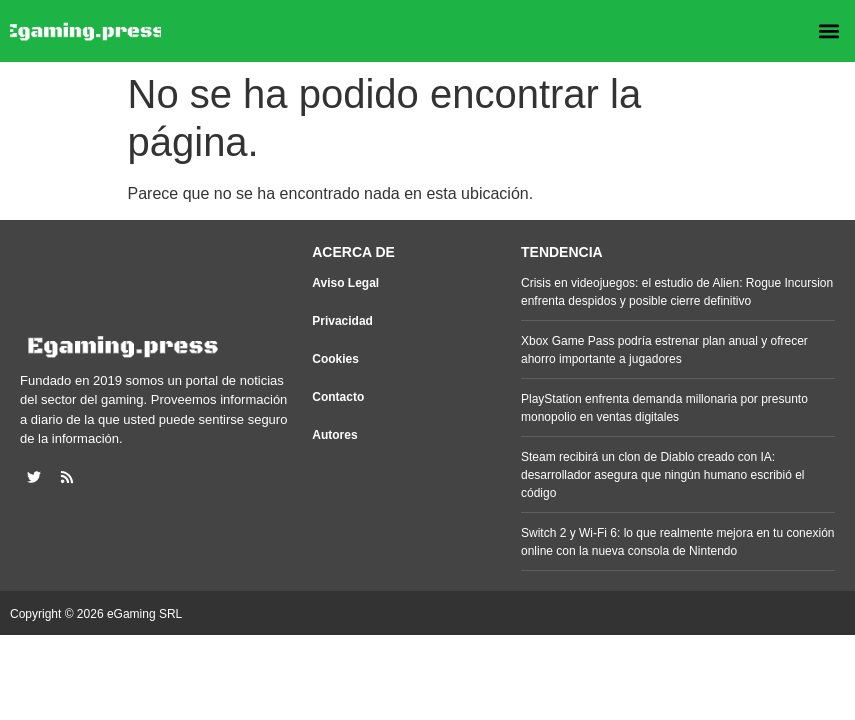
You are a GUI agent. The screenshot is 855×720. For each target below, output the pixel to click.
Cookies (335, 359)
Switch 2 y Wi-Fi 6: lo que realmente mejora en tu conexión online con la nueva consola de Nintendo (677, 542)
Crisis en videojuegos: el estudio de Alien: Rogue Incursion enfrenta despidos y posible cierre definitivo (677, 292)
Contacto (338, 397)
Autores (334, 435)
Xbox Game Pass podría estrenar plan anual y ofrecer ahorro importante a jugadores (664, 350)
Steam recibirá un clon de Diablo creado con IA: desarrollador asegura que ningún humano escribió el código (663, 475)
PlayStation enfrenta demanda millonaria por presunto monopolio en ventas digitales (664, 408)
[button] (828, 31)
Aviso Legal (345, 283)
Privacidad (342, 321)
